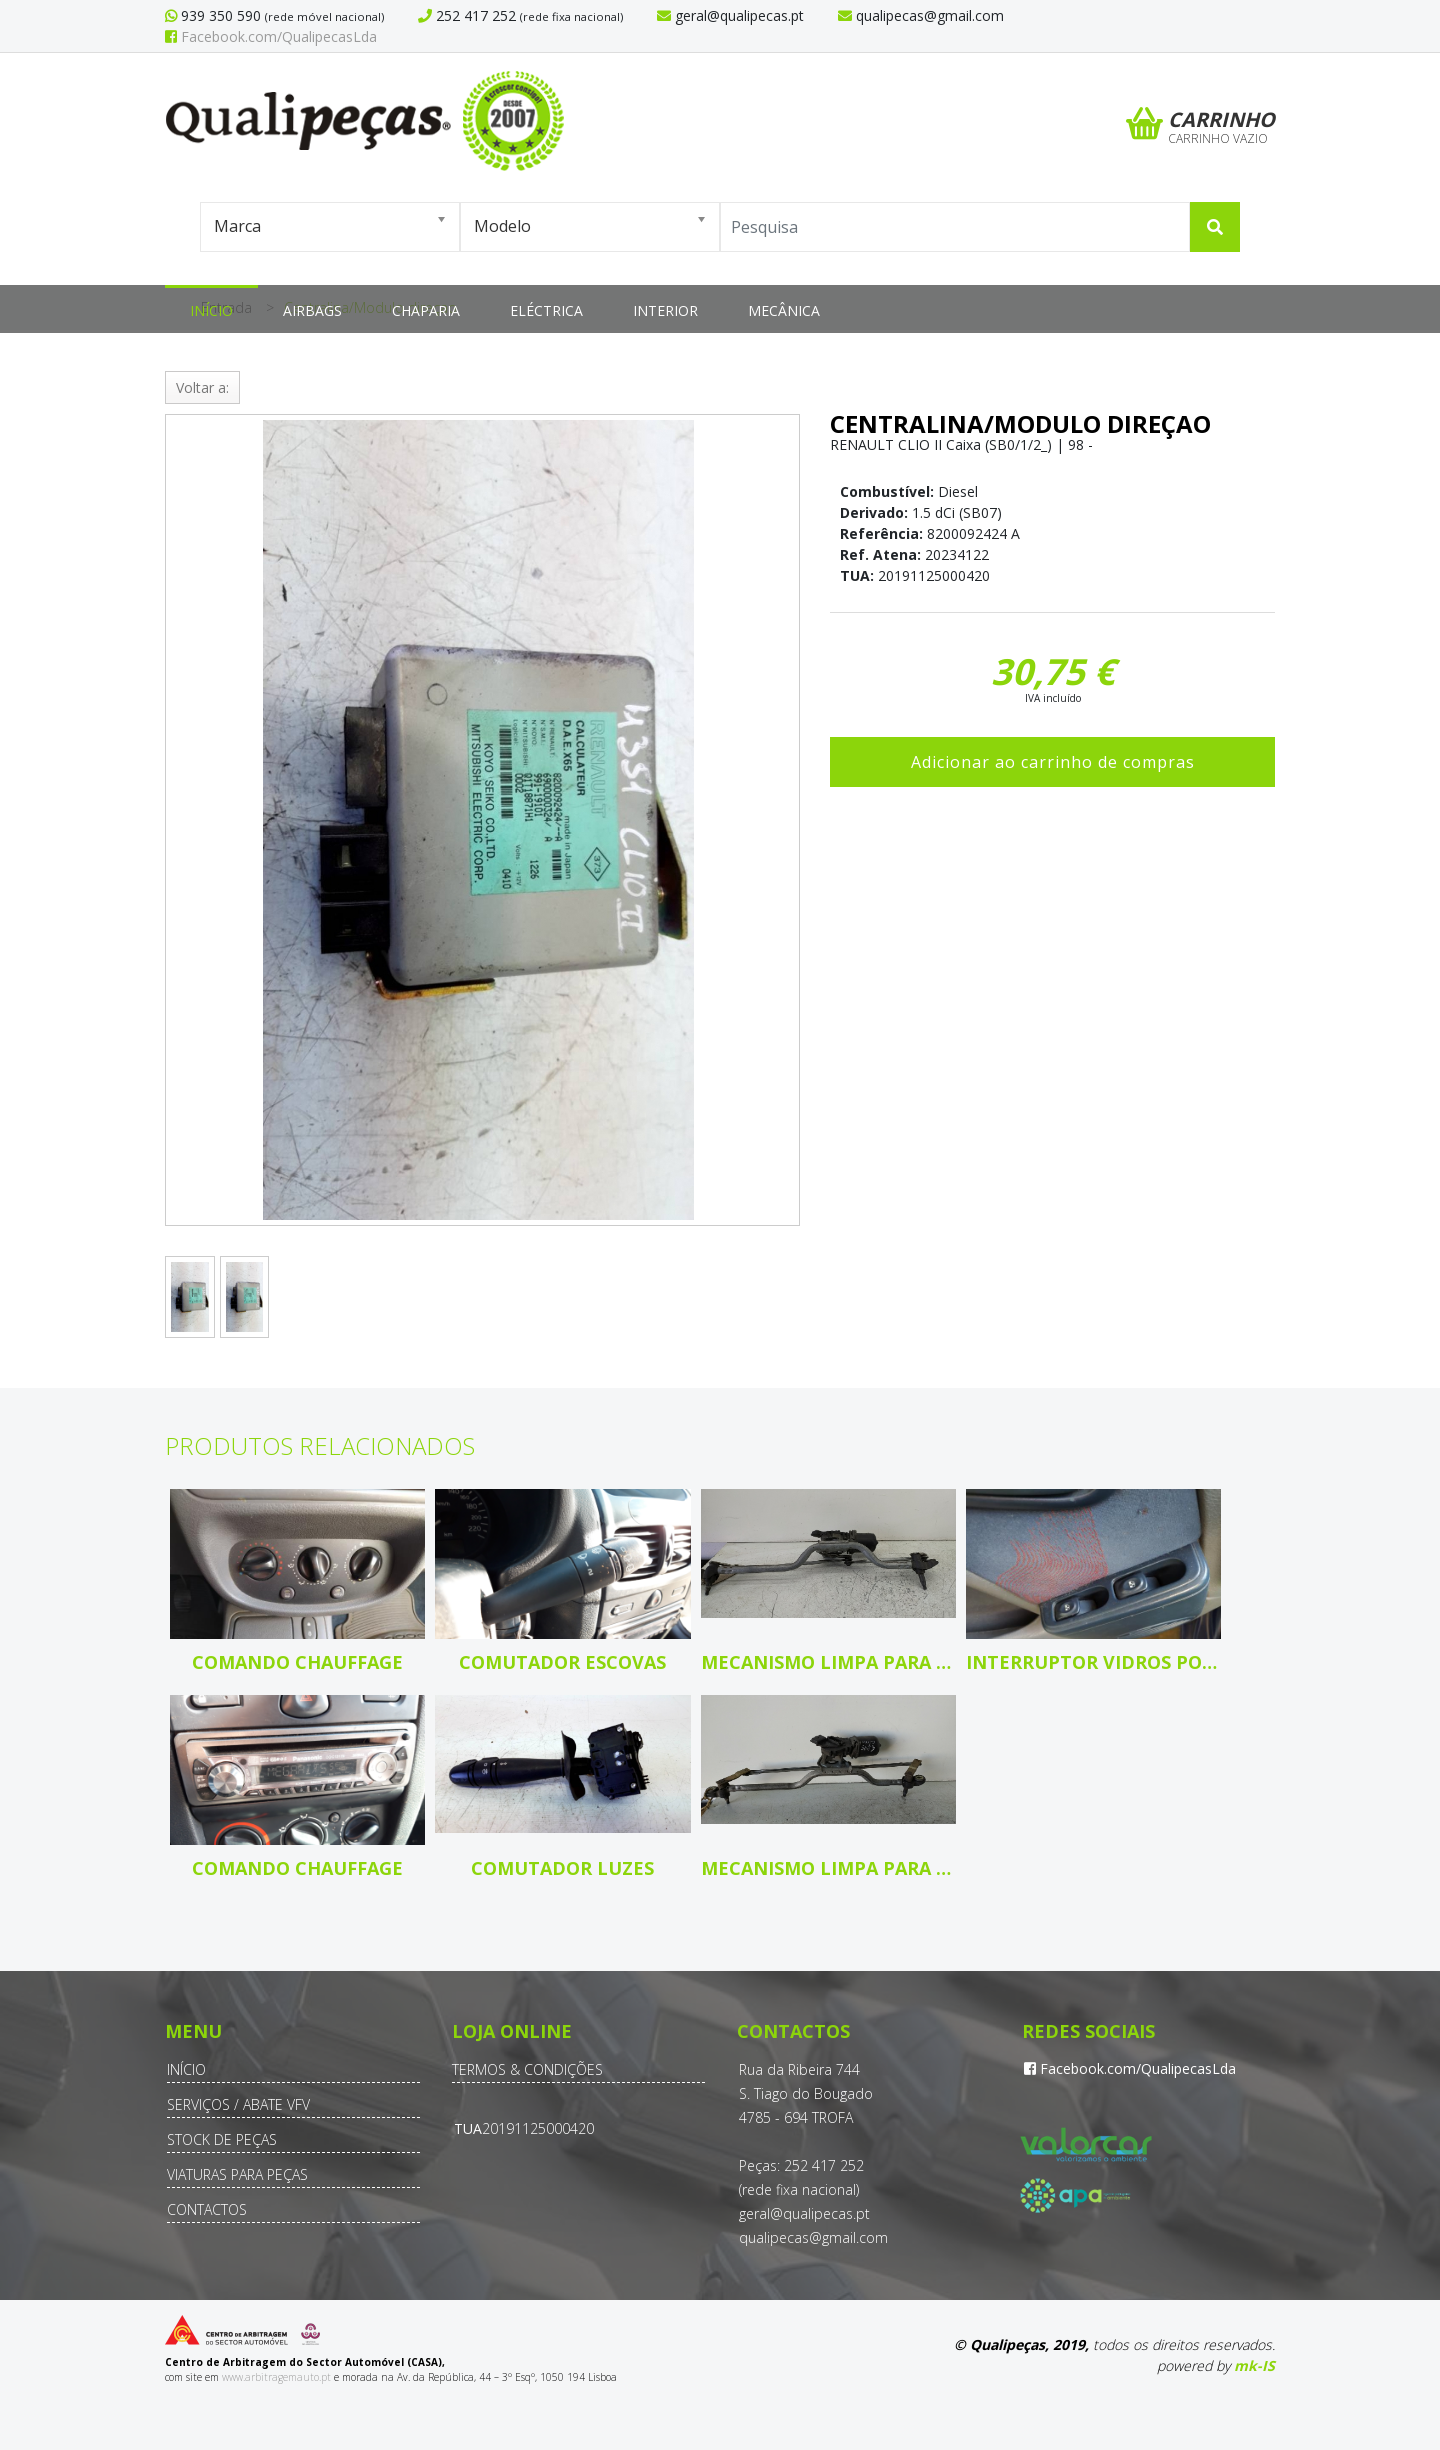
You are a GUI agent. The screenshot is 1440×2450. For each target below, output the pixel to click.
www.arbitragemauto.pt (276, 2377)
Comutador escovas (562, 1662)
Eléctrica (546, 310)
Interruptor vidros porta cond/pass (1093, 1662)
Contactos (207, 2209)
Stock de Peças (222, 2139)
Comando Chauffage (297, 1662)
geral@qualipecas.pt (804, 2213)
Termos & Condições (527, 2069)
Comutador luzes (562, 1868)
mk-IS (1254, 2365)
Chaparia (426, 310)
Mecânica (784, 310)
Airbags (312, 310)
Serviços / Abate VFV (238, 2104)
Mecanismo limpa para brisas (828, 1662)
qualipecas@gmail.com (813, 2237)
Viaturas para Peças (237, 2174)
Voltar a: (202, 387)
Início (211, 310)
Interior (665, 310)
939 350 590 (219, 15)
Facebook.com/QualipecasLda (271, 36)
